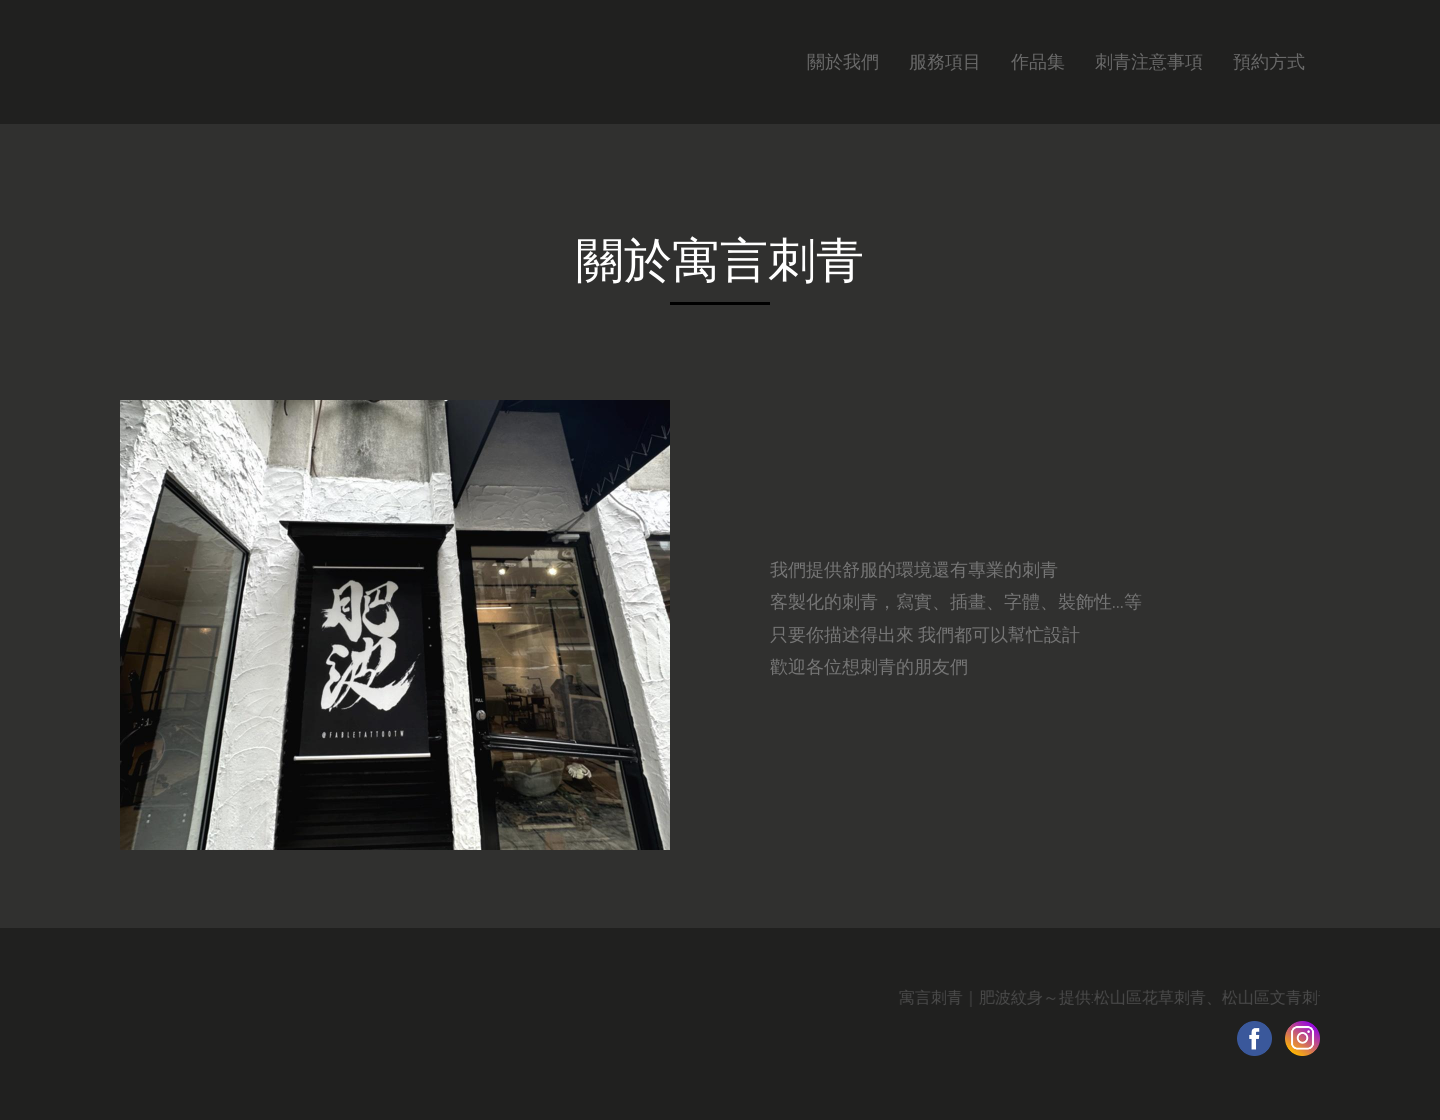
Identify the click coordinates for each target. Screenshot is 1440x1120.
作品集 (1038, 61)
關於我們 (843, 61)
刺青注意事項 (1149, 61)
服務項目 (945, 61)
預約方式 (1269, 61)
